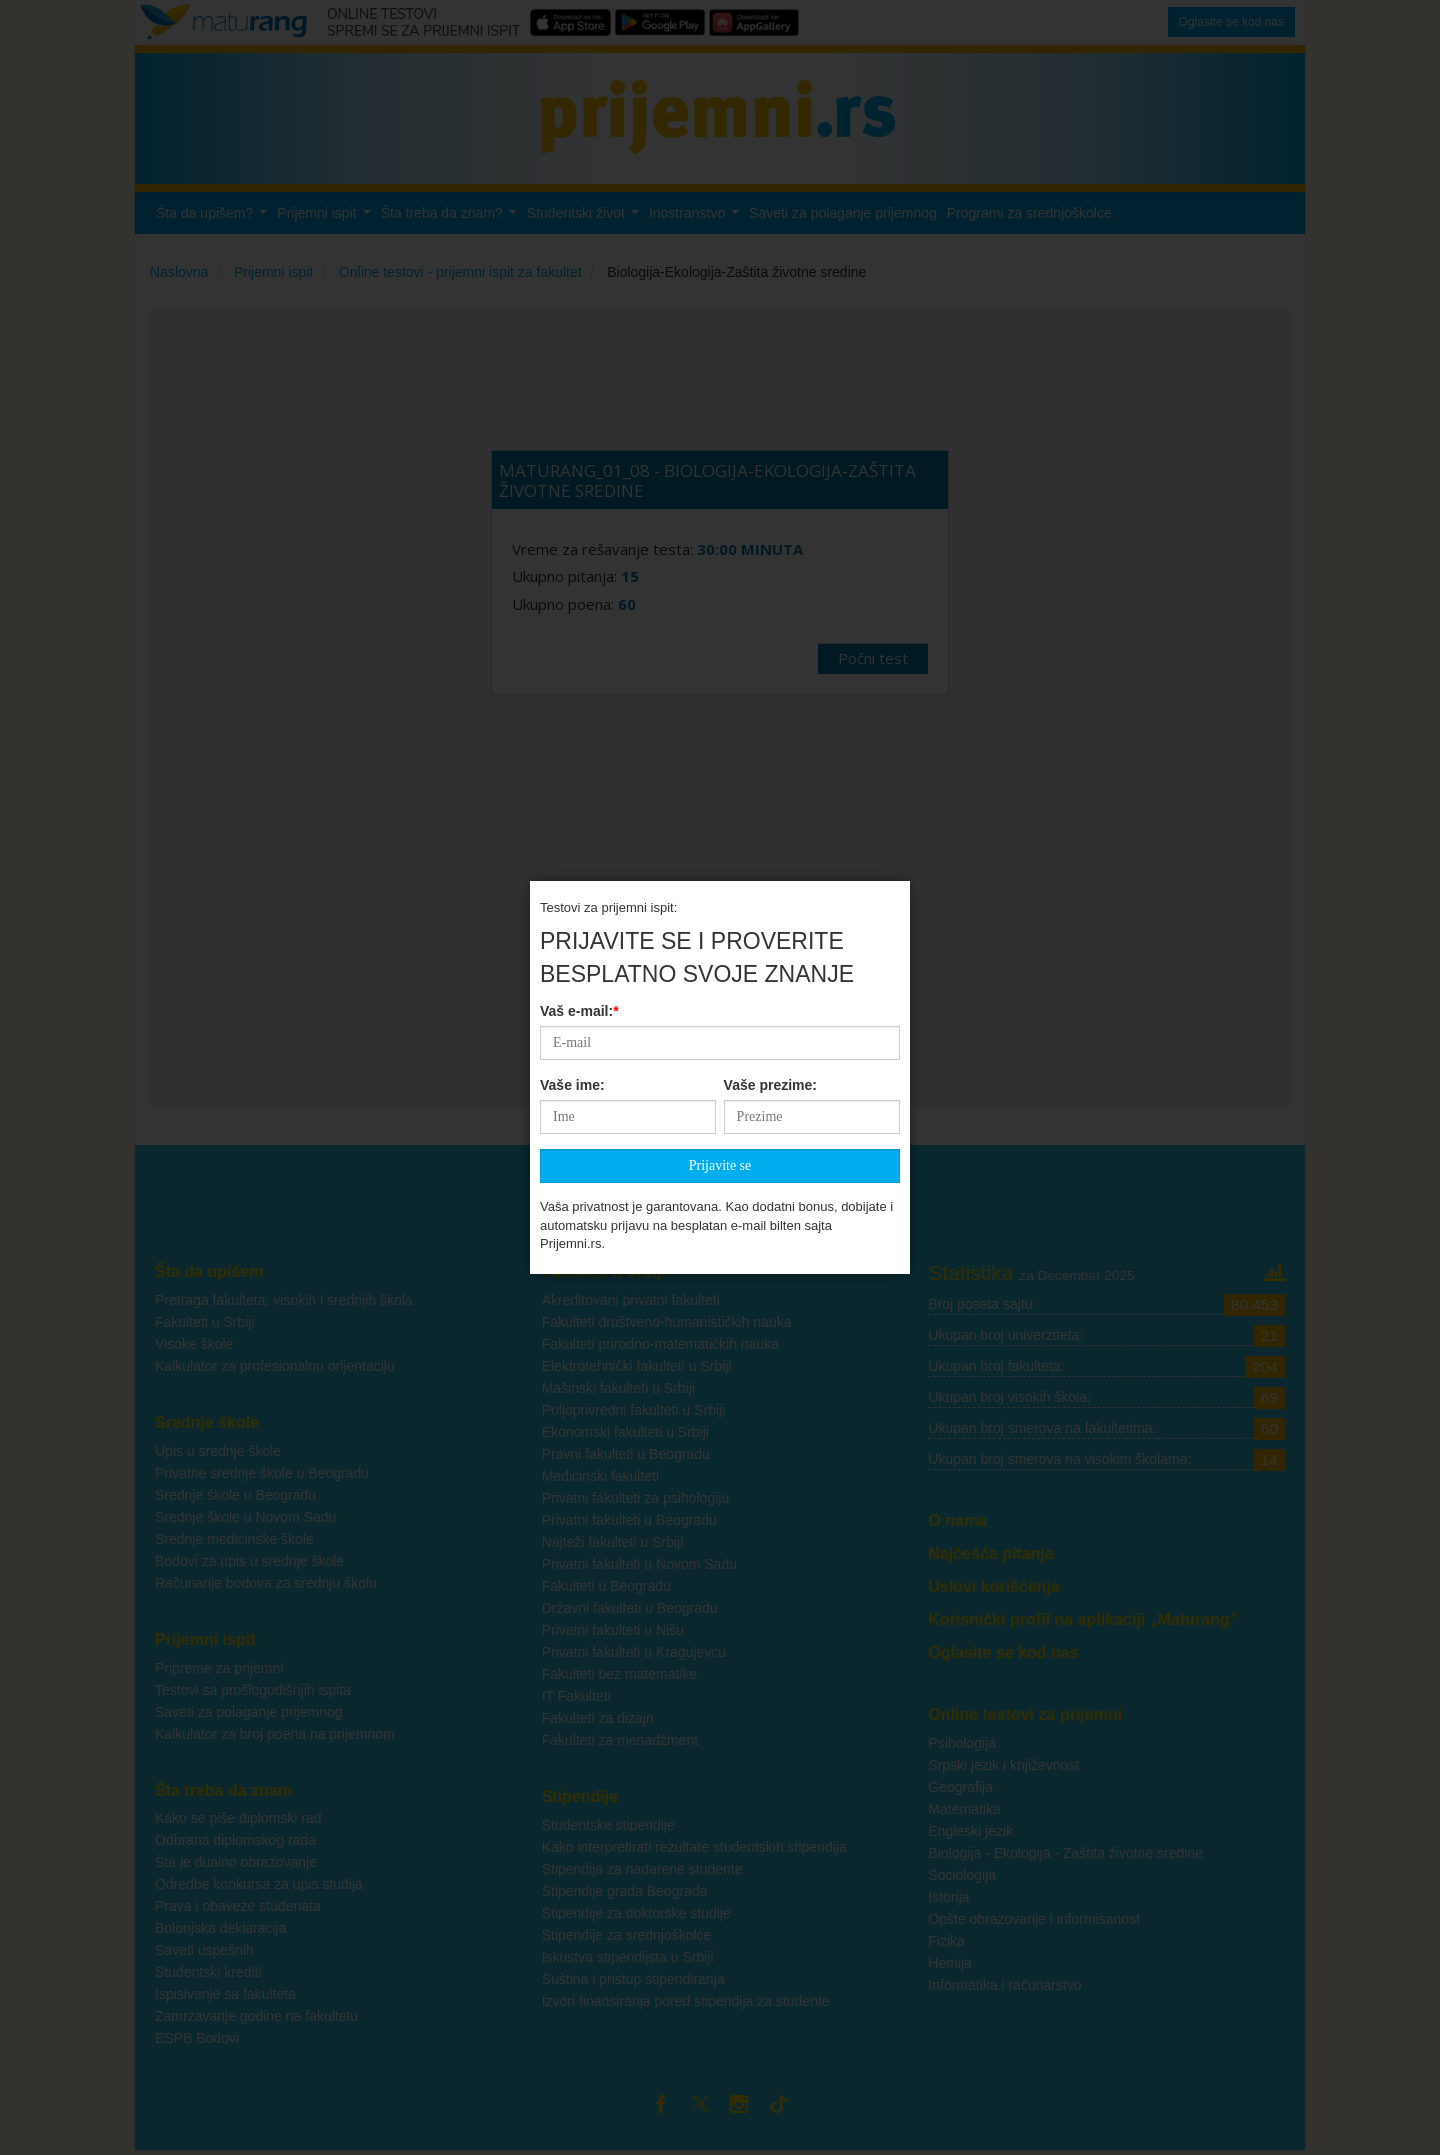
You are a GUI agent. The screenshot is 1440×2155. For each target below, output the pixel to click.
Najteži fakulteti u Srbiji (613, 1542)
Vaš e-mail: (579, 652)
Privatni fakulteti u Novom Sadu (639, 1564)
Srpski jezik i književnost (1003, 1765)
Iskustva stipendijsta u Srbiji (628, 1957)
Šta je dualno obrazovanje (236, 1862)
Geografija (960, 1787)
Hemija (950, 1963)
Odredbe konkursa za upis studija (259, 1884)
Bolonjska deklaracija (221, 1928)
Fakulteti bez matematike (620, 1674)
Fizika (946, 1941)
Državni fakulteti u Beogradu (630, 1608)
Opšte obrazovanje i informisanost (1034, 1919)
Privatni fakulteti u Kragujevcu (634, 1652)
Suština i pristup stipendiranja (633, 1979)
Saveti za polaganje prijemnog (249, 1712)
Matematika (964, 1809)
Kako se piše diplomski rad (238, 1818)
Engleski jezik (970, 1831)
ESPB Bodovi (197, 2038)
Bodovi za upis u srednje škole (249, 1561)
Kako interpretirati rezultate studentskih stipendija (694, 1847)
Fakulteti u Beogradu (606, 1586)
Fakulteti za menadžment (620, 1740)
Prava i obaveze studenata (238, 1906)
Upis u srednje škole (218, 1451)
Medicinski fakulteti (601, 1476)
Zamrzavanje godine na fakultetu (256, 2016)
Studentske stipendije (608, 1825)
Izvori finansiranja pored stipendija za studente (686, 2001)
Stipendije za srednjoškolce (627, 1935)
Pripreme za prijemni (219, 1668)
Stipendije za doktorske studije (636, 1913)
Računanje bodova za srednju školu (266, 1583)
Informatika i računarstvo (1004, 1985)
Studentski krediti (208, 1972)
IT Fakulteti (576, 1696)
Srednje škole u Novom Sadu (245, 1517)
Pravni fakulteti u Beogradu (626, 1454)
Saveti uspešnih (204, 1950)
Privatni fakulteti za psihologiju (636, 1498)
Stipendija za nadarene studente (642, 1869)
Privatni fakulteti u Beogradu (629, 1520)
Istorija (948, 1897)
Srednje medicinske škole (234, 1539)
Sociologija (962, 1875)
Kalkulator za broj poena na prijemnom (275, 1734)
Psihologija (962, 1743)
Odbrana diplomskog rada (235, 1840)
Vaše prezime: (770, 726)
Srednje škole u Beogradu (235, 1495)
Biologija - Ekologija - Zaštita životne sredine (1065, 1853)
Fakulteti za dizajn (598, 1718)
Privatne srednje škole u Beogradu (262, 1473)
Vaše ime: (572, 726)
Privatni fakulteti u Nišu (613, 1630)
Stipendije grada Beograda (625, 1891)
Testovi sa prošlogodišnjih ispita (253, 1690)
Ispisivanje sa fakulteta (225, 1994)
